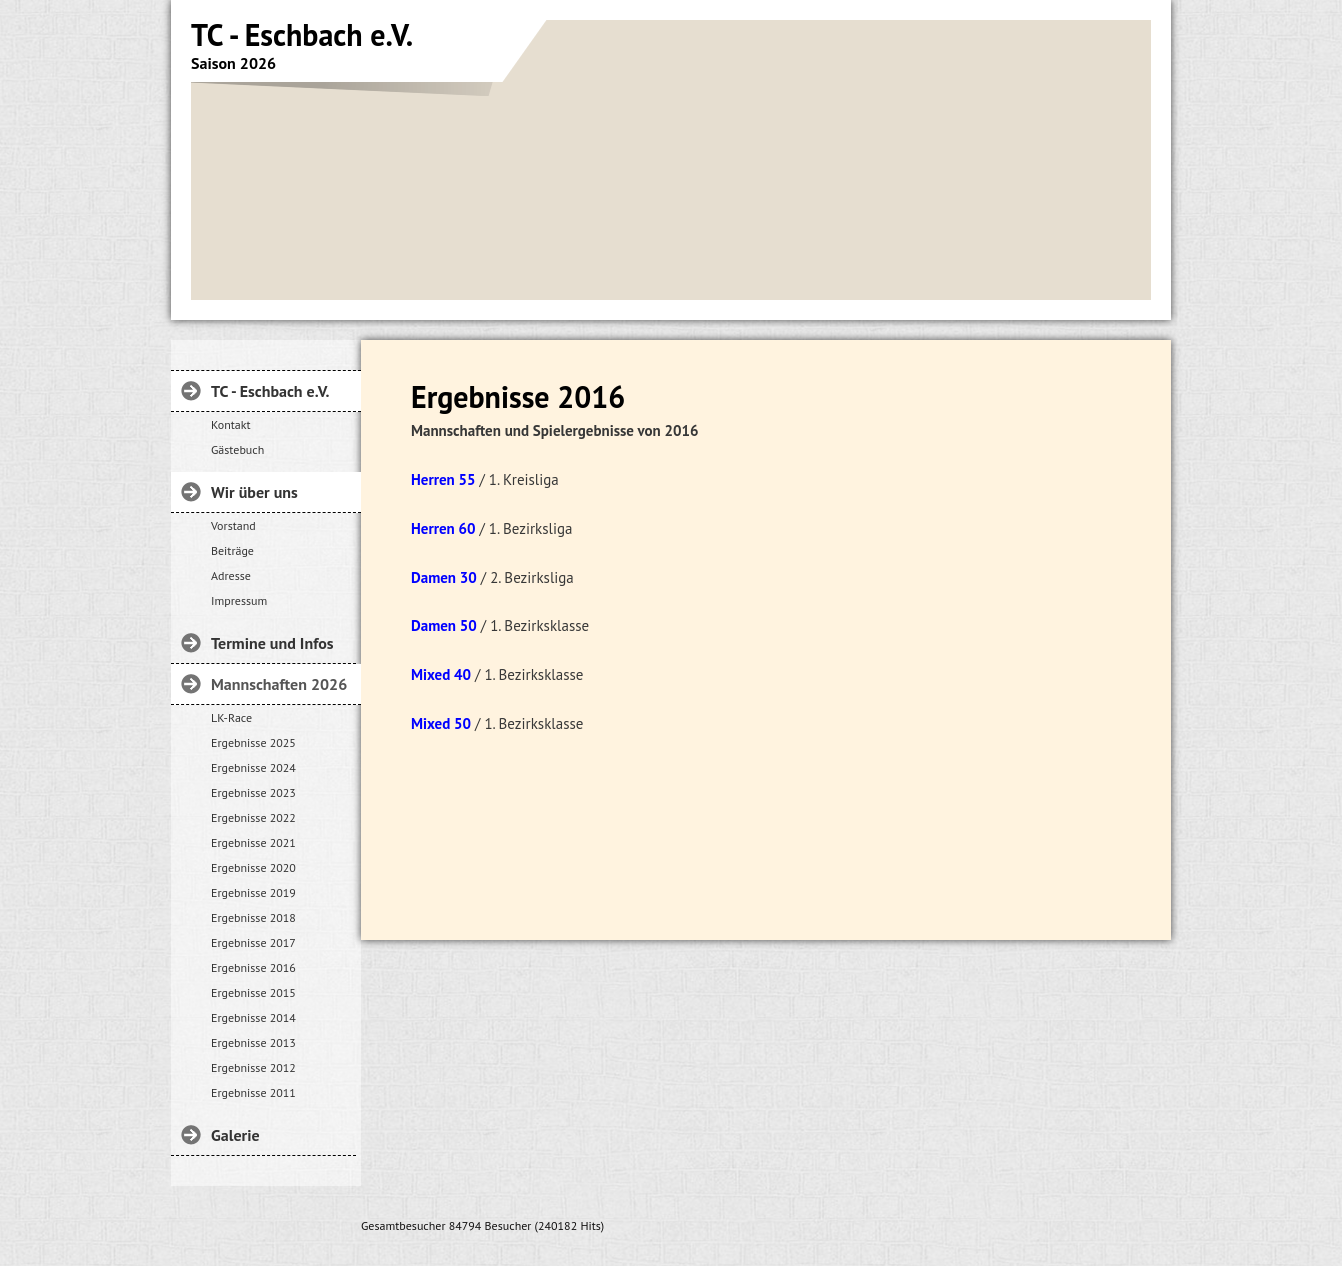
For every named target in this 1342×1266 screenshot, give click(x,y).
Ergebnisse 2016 (253, 967)
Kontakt (231, 424)
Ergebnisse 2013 (253, 1042)
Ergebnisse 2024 (253, 767)
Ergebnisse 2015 (253, 992)
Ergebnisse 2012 (253, 1067)
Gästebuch (237, 449)
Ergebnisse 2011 (253, 1092)
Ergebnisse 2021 (253, 842)
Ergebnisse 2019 (253, 892)
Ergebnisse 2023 (253, 792)
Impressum (239, 600)
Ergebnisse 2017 (253, 942)
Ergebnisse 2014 (253, 1017)
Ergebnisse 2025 (253, 742)
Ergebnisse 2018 (253, 917)
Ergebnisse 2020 (253, 867)
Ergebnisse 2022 (253, 817)
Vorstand (233, 525)
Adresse (231, 575)
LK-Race (231, 717)
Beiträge (232, 550)
